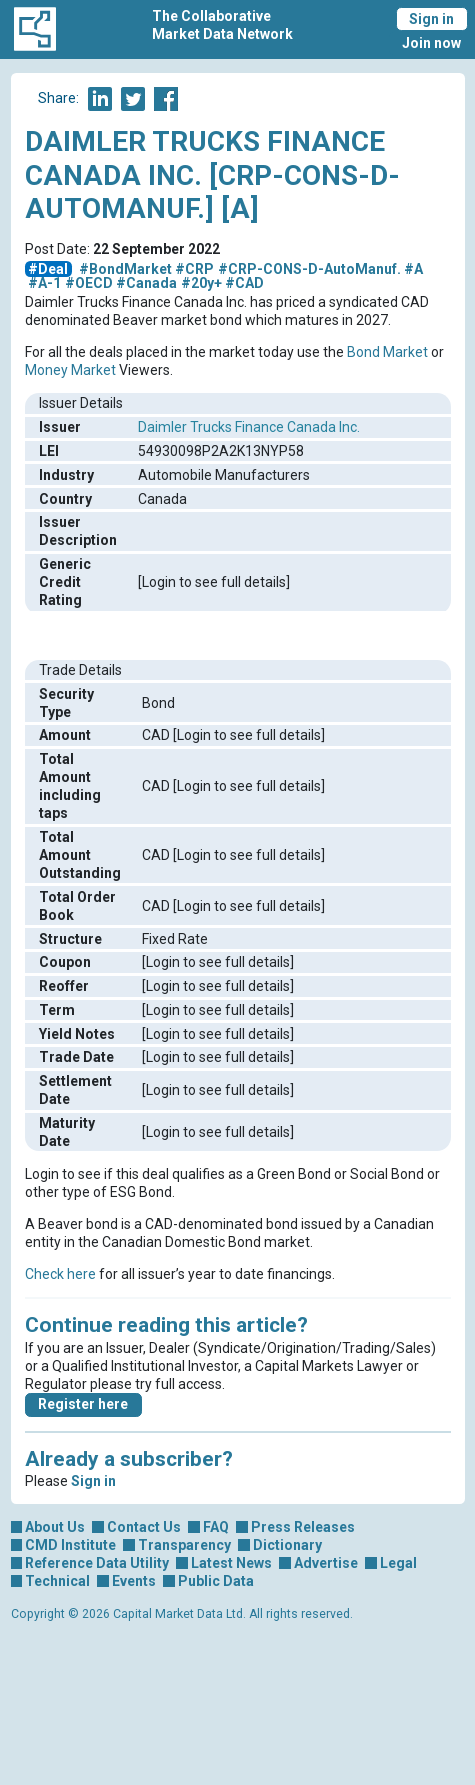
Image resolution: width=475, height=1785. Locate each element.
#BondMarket (125, 269)
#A (413, 269)
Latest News (231, 1563)
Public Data (216, 1581)
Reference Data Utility (97, 1563)
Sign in (431, 19)
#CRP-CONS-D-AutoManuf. (309, 269)
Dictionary (287, 1545)
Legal (398, 1563)
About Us (55, 1527)
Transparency (184, 1545)
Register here (83, 1404)
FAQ (216, 1527)
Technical (57, 1581)
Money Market (70, 370)
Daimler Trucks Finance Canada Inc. (249, 427)
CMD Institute (70, 1545)
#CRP (194, 269)
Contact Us (144, 1527)
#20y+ (201, 283)
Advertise (326, 1563)
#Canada (146, 283)
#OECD (89, 283)
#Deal (48, 269)
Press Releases (303, 1527)
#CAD (244, 283)
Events (134, 1581)
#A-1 (44, 283)
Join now (431, 43)
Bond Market (387, 352)
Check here (60, 1274)
